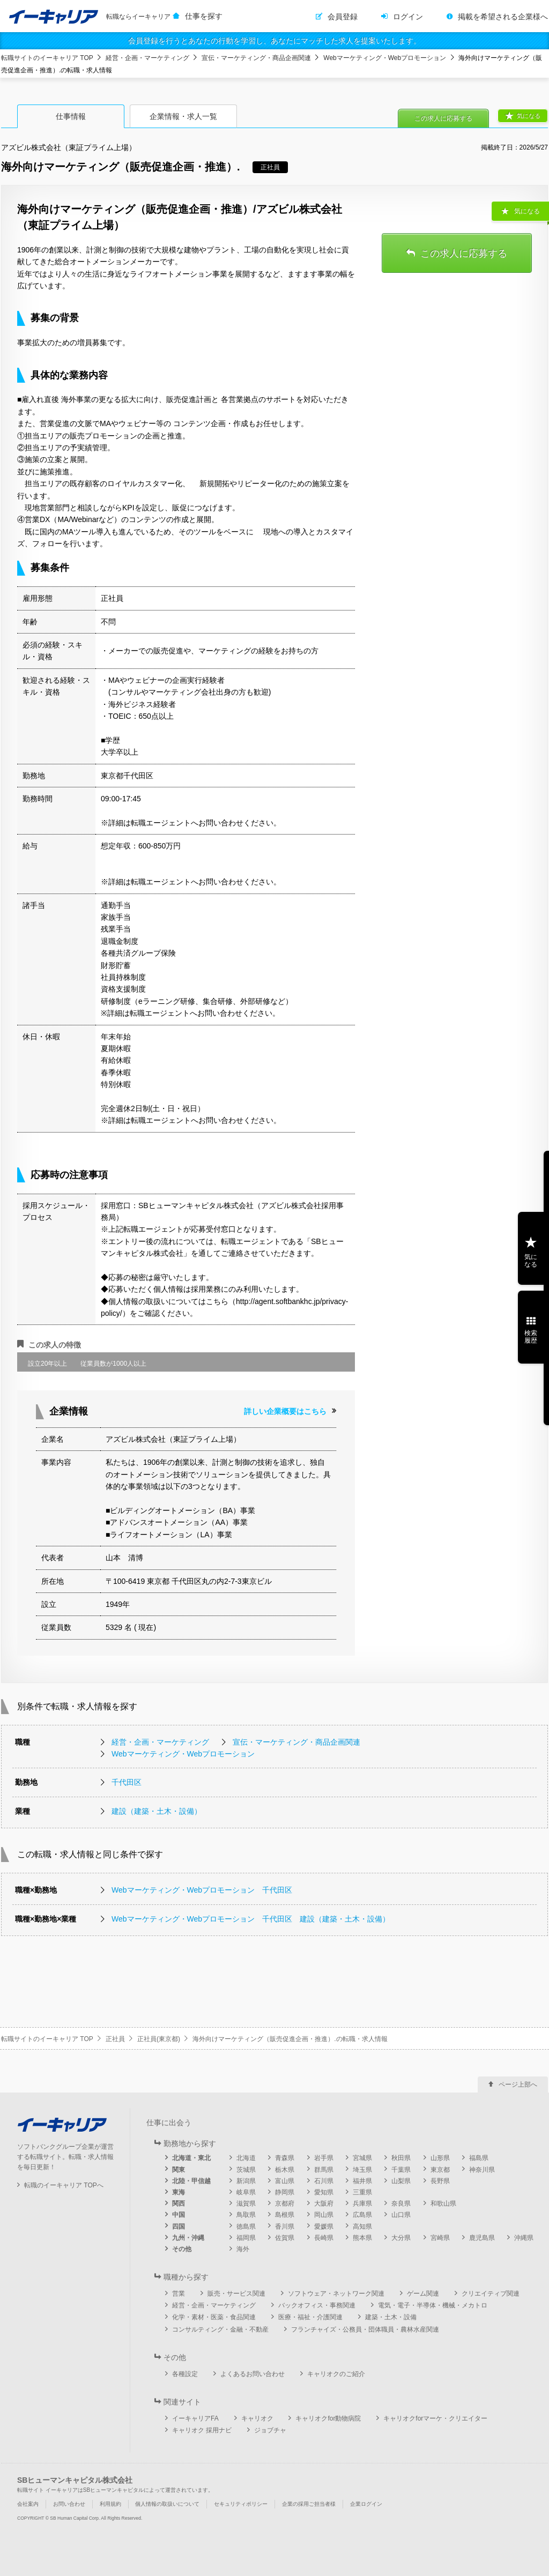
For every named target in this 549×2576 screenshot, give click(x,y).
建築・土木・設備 (391, 2317)
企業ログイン (366, 2504)
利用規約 (110, 2504)
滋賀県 (246, 2203)
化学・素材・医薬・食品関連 (214, 2317)
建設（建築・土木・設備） (157, 1811)
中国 (178, 2214)
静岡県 (284, 2192)
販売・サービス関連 (236, 2293)
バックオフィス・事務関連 (316, 2305)
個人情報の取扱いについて (167, 2504)
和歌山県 (443, 2203)
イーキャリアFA (195, 2418)
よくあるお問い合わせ (252, 2374)
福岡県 (246, 2238)
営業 (178, 2293)
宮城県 (362, 2158)
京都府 (284, 2203)
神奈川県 (482, 2169)
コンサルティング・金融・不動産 (220, 2329)
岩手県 (323, 2158)
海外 (242, 2249)
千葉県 (401, 2169)
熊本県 (362, 2238)
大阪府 (323, 2203)
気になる (528, 116)
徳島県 (246, 2226)
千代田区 (127, 1782)
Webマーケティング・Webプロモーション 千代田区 (202, 1890)
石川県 (323, 2181)
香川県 (284, 2226)
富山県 (284, 2181)
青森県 (284, 2158)
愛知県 (323, 2192)
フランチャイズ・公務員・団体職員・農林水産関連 (365, 2329)
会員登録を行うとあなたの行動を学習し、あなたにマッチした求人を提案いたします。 (274, 40)
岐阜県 (246, 2192)
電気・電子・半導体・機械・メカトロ (432, 2305)
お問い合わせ (69, 2504)
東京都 (440, 2169)
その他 (181, 2249)
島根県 (284, 2214)
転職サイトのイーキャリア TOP (47, 58)
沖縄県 (523, 2238)
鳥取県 (246, 2214)
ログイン (408, 16)
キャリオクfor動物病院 (328, 2418)
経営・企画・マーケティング (147, 58)
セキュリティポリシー (241, 2504)
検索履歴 (530, 1336)
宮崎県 (440, 2238)
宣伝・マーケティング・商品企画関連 (256, 58)
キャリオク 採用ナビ (202, 2430)
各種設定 (185, 2374)
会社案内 (28, 2504)
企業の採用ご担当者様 (309, 2504)
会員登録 (343, 16)
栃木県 (284, 2169)
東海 (178, 2192)
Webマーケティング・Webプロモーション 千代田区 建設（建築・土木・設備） (251, 1919)
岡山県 (323, 2214)
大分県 (401, 2238)
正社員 (115, 2039)
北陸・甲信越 (191, 2181)
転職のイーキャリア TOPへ (63, 2185)
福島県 (478, 2158)
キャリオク (257, 2418)
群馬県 (323, 2169)
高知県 (362, 2226)
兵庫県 (362, 2203)
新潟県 (246, 2181)
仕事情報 (71, 116)
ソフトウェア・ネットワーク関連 (336, 2293)
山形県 (440, 2158)
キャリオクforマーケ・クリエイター (435, 2418)
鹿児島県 (482, 2238)
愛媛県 (323, 2226)
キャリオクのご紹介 (336, 2374)
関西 (178, 2203)
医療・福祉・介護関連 (310, 2317)
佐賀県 (284, 2238)
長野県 (440, 2181)
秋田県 (401, 2158)
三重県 (362, 2192)
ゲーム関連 (423, 2293)
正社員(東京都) (158, 2039)
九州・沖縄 (188, 2238)
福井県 (362, 2181)
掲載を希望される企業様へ (503, 16)
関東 (178, 2169)
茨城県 (246, 2169)
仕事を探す (203, 16)
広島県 (362, 2214)
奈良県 (401, 2203)
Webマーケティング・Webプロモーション (384, 58)
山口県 (401, 2214)
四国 (178, 2226)
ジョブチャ (270, 2430)
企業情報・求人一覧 (183, 116)
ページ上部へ (518, 2084)
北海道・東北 (191, 2158)
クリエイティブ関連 (491, 2293)
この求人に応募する (443, 118)
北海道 (246, 2158)
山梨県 (401, 2181)
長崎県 (323, 2238)
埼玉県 (362, 2169)
